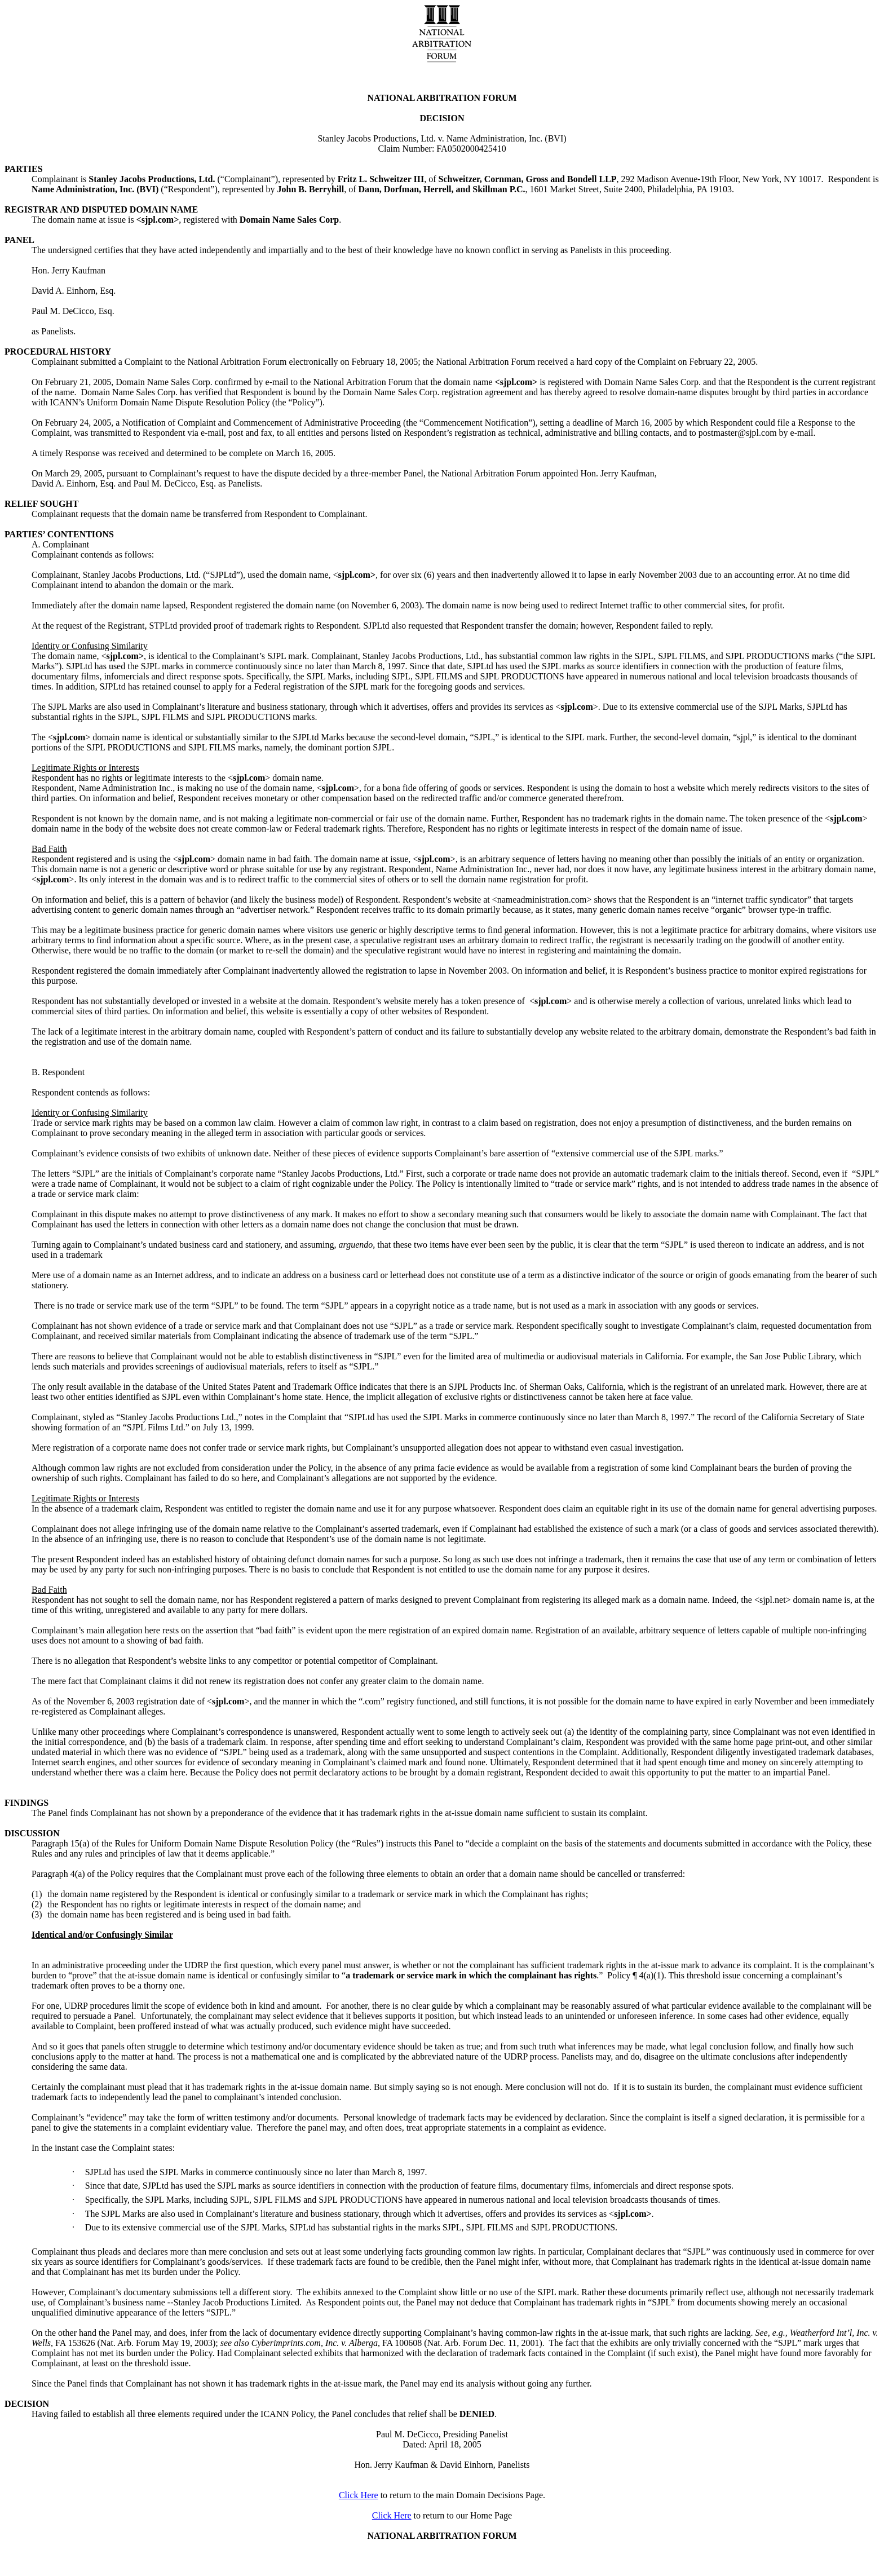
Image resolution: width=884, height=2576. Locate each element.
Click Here (358, 2495)
